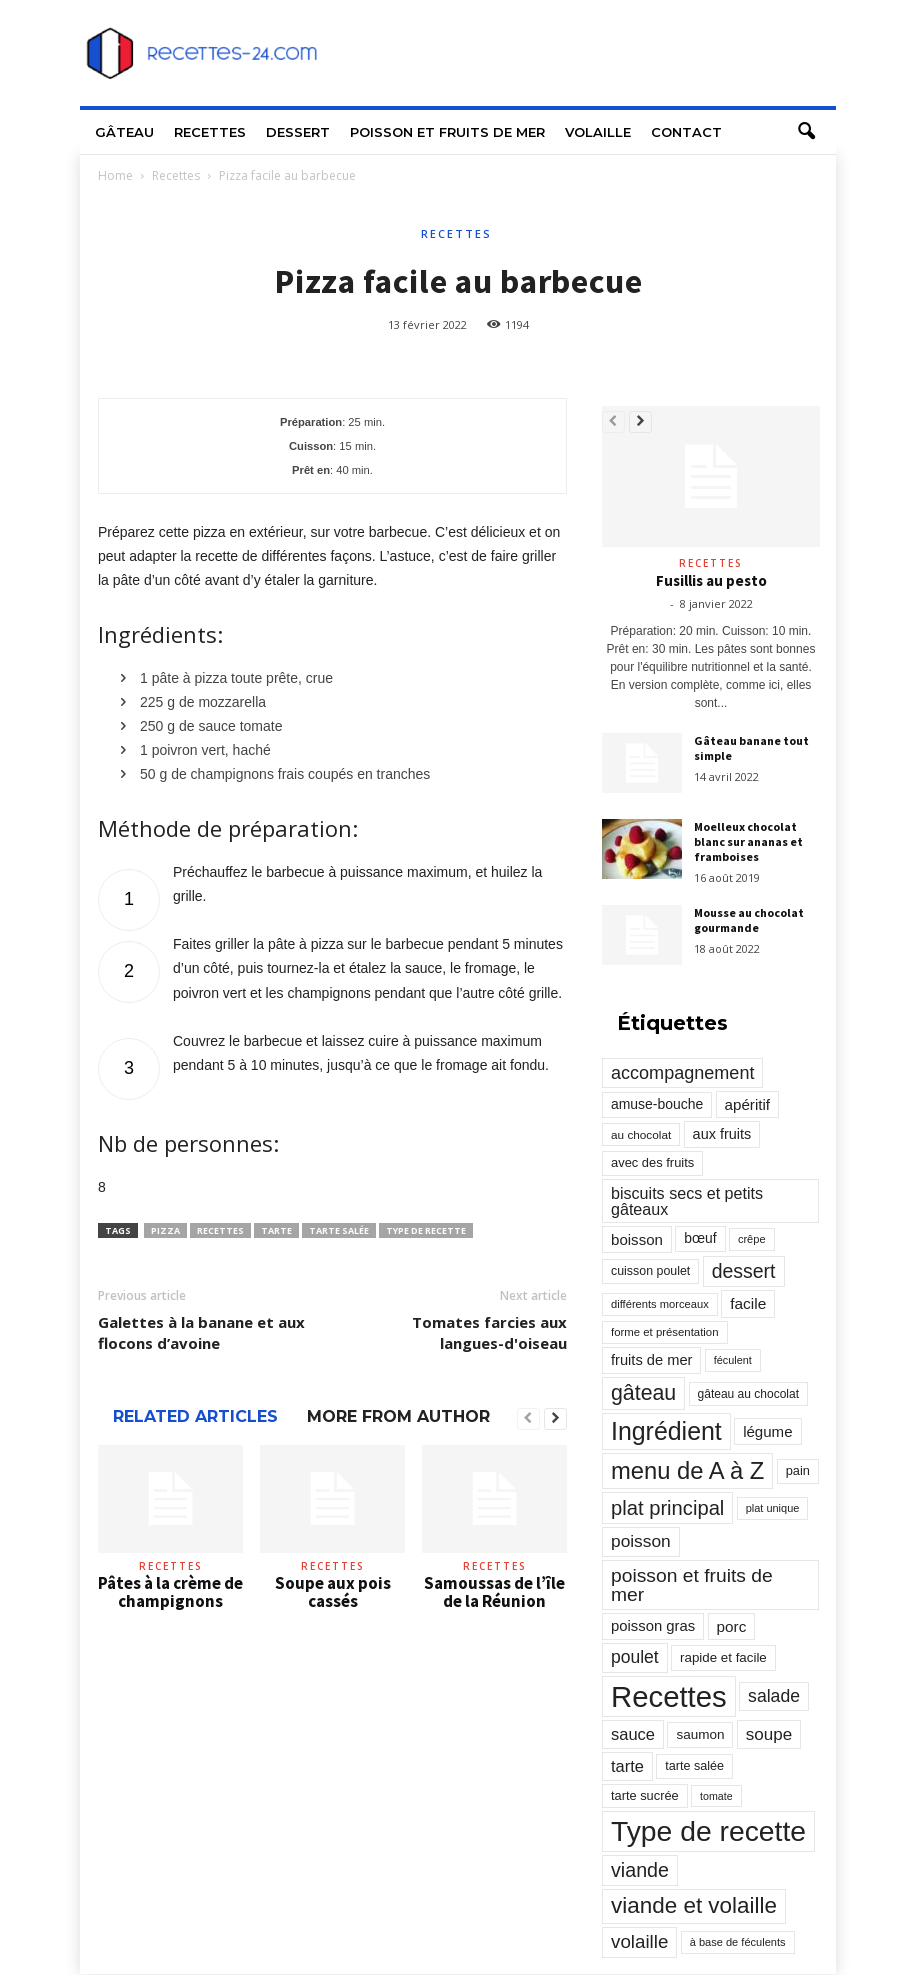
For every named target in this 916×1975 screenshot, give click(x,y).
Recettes (210, 132)
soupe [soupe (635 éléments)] (769, 1734)
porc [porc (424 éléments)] (732, 1626)
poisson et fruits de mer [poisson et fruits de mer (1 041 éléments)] (692, 1585)
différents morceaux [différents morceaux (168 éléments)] (660, 1304)
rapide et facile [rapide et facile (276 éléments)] (723, 1657)
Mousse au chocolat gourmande (749, 920)
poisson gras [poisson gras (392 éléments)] (653, 1626)
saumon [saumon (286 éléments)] (700, 1734)
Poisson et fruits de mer (447, 132)
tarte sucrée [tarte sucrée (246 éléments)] (645, 1795)
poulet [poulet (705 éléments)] (635, 1657)
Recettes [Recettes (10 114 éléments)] (669, 1696)
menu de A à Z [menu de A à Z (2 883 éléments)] (687, 1470)
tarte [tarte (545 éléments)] (627, 1766)
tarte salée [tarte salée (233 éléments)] (694, 1766)
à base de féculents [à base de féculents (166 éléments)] (738, 1942)
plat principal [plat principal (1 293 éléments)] (667, 1508)
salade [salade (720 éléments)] (774, 1696)
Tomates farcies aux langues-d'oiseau (489, 1332)
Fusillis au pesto (711, 580)
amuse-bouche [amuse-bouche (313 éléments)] (657, 1104)
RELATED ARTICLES (195, 1416)
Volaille (598, 132)
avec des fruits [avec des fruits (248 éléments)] (652, 1162)
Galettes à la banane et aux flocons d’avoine (201, 1332)
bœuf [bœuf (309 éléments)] (700, 1238)
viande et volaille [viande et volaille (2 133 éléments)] (694, 1905)
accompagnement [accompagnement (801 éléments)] (682, 1073)
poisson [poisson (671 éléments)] (641, 1541)
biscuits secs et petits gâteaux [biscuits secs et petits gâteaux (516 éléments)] (687, 1201)
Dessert (298, 132)
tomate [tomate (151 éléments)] (716, 1796)
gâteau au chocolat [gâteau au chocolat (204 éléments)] (748, 1394)
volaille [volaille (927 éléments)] (639, 1941)
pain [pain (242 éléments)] (798, 1470)
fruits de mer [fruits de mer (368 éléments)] (651, 1360)
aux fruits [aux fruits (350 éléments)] (722, 1134)
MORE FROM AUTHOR (398, 1416)
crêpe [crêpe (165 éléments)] (752, 1239)
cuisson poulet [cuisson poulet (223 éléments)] (650, 1271)
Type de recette (426, 1230)
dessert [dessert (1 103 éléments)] (744, 1271)
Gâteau (124, 132)
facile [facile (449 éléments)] (748, 1303)
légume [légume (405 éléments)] (767, 1431)
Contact (686, 132)
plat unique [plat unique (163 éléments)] (773, 1508)
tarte (276, 1230)
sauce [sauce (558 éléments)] (633, 1734)
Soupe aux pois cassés (333, 1592)
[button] (806, 132)
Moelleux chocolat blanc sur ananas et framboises (748, 841)
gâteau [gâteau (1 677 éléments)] (643, 1393)
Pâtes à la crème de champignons (170, 1592)
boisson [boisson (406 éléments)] (637, 1239)
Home (115, 175)
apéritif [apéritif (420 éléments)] (748, 1104)
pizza (165, 1230)
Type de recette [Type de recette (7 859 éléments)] (708, 1831)
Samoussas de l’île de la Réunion (494, 1592)
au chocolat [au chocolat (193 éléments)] (641, 1134)
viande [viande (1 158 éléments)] (640, 1870)
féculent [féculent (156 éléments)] (733, 1360)
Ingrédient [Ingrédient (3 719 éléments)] (666, 1431)
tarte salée (339, 1230)
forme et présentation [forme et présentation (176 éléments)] (665, 1332)
